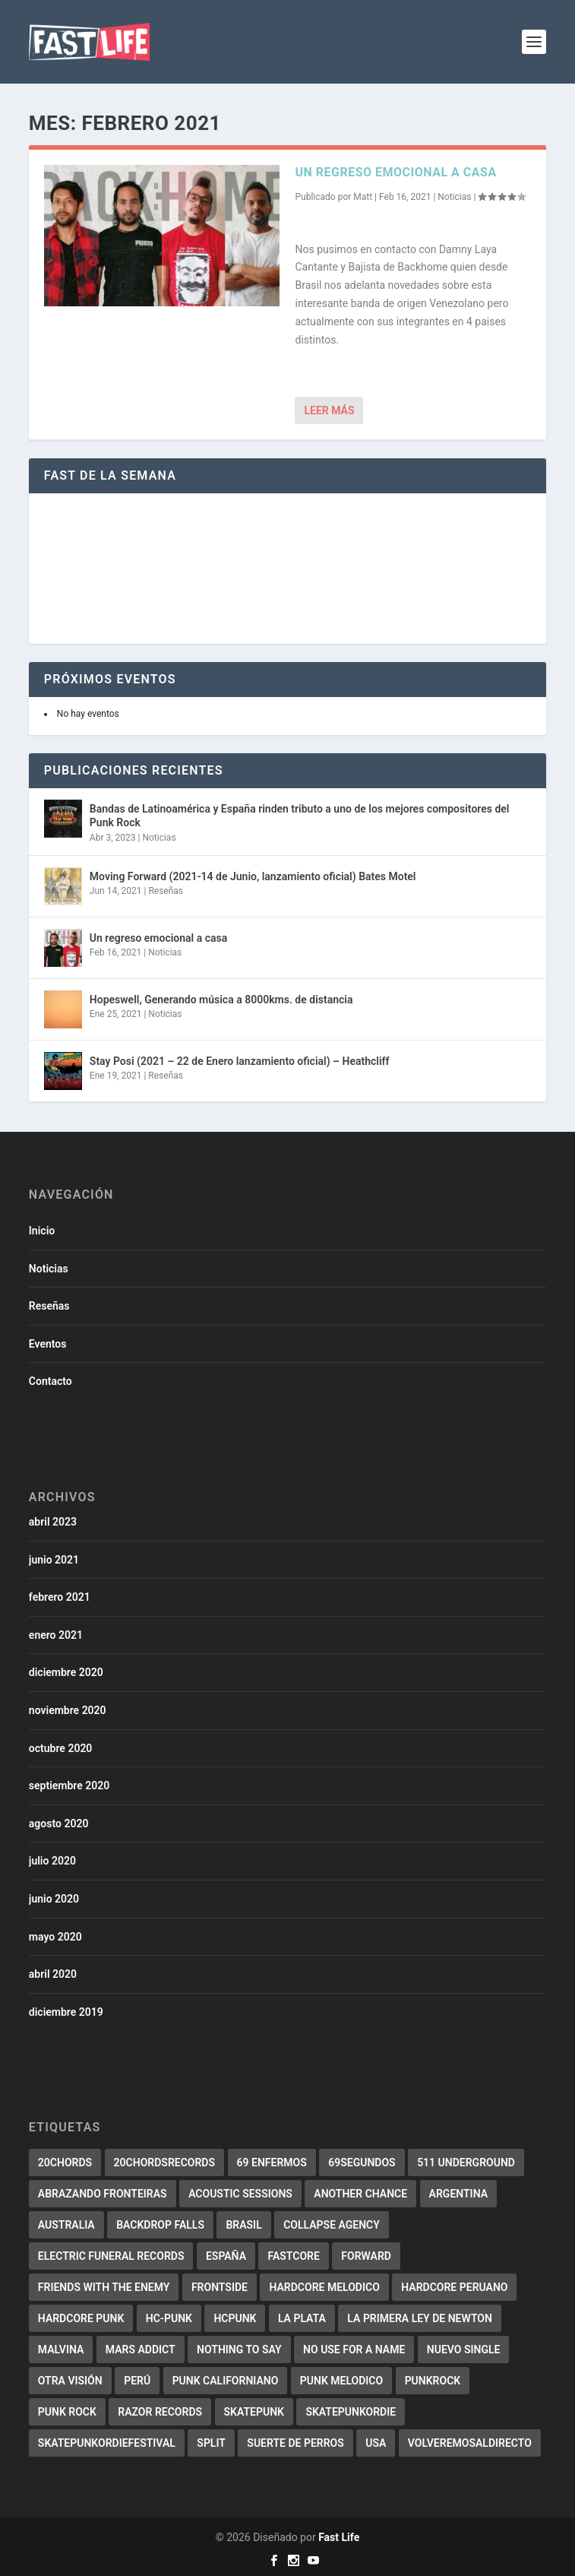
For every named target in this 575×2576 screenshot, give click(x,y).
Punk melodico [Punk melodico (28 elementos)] (341, 2381)
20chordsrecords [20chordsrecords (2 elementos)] (164, 2162)
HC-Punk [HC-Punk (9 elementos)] (169, 2318)
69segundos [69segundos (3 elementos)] (361, 2162)
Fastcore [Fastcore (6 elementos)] (293, 2256)
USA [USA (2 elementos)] (375, 2443)
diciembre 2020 (66, 1672)
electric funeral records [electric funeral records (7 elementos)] (111, 2256)
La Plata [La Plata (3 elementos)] (302, 2318)
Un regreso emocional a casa (395, 172)
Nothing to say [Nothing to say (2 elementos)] (239, 2349)
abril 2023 (53, 1522)
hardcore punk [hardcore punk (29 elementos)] (81, 2318)
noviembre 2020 (67, 1710)
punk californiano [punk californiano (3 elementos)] (225, 2381)
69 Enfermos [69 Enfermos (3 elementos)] (272, 2162)
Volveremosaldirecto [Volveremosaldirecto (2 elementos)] (470, 2443)
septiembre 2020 (69, 1785)
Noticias (454, 197)
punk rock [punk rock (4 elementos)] (67, 2412)
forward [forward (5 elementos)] (366, 2256)
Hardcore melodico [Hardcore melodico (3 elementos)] (324, 2287)
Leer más (329, 410)
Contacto (50, 1381)
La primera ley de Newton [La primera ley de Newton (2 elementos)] (419, 2318)
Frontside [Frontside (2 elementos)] (219, 2287)
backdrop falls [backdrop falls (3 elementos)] (160, 2225)
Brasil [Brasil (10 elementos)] (243, 2225)
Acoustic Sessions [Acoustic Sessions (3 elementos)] (240, 2194)
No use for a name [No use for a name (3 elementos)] (354, 2349)
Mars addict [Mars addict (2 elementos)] (140, 2349)
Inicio (42, 1231)
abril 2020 (53, 1974)
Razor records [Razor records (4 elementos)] (160, 2412)
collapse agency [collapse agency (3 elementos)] (331, 2225)
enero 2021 (56, 1635)
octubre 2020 (61, 1748)
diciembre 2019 (66, 2012)
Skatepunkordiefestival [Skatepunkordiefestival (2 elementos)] (106, 2443)
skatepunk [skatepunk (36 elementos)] (254, 2412)
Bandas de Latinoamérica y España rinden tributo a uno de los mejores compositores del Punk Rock (300, 816)
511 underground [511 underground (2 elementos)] (466, 2162)
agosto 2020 (59, 1823)
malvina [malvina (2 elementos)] (61, 2349)
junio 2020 (54, 1899)
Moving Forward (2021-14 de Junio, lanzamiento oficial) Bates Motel (253, 876)
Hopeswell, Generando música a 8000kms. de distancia (221, 999)
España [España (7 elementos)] (226, 2256)
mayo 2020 (55, 1937)
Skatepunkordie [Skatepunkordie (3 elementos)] (350, 2412)
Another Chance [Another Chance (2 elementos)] (360, 2194)
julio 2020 (52, 1861)
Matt (362, 197)
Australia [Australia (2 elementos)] (66, 2225)
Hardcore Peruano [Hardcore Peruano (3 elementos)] (454, 2287)
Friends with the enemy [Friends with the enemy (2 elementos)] (104, 2287)
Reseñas (165, 891)
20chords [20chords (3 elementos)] (65, 2162)
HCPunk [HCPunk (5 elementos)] (234, 2318)
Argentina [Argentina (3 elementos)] (458, 2194)
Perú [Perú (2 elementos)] (137, 2381)
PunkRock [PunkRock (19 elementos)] (433, 2381)
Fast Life (338, 2537)
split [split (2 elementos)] (211, 2443)
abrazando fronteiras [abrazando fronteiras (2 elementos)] (102, 2194)
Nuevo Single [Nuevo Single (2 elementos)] (464, 2349)
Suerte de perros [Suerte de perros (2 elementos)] (295, 2443)
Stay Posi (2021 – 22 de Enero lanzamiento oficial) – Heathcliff (240, 1061)
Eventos (48, 1344)
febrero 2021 (59, 1597)
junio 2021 (54, 1560)
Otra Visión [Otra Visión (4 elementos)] (70, 2381)
